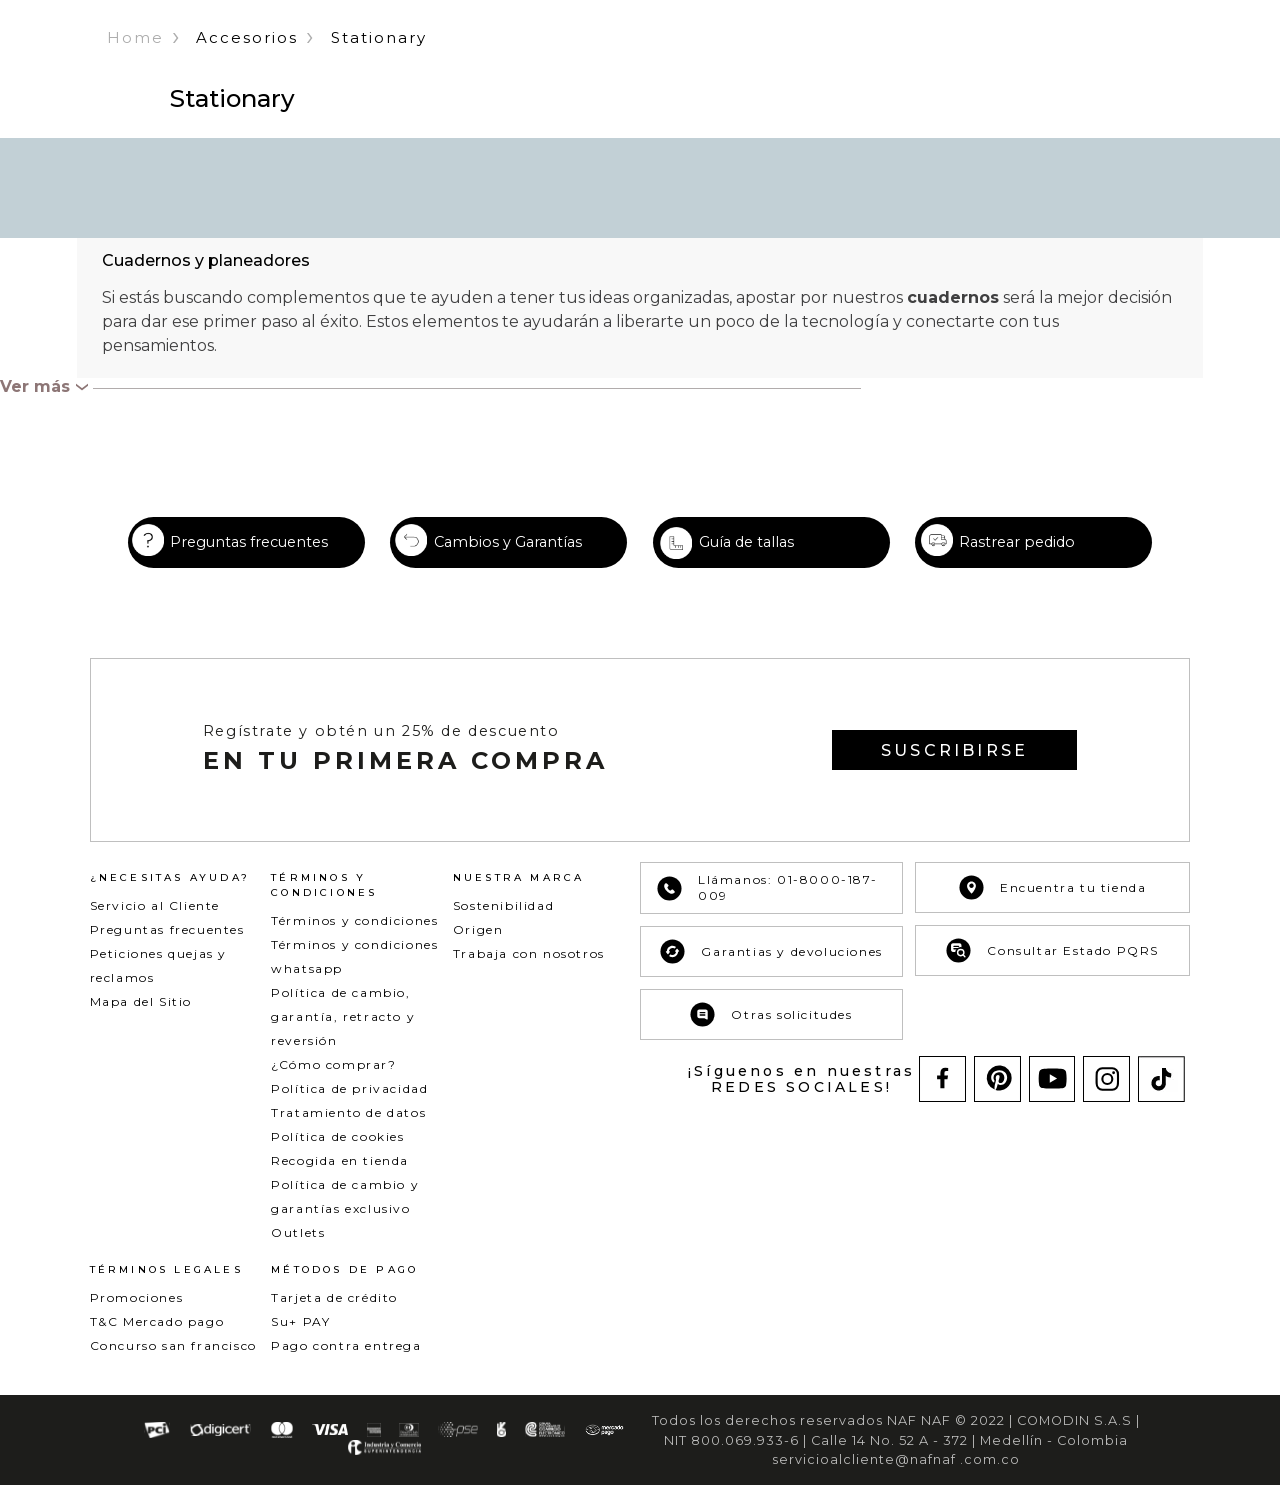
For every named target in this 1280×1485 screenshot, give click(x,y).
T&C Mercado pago (157, 1340)
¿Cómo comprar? (333, 1083)
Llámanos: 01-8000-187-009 (767, 907)
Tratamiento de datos (348, 1131)
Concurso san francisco (173, 1364)
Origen (478, 948)
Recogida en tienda (340, 1179)
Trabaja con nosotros (529, 972)
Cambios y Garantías (508, 561)
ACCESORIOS (811, 58)
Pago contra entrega (346, 1364)
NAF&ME (904, 58)
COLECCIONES (699, 58)
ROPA (464, 58)
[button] (1106, 59)
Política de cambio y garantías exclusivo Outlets (345, 1227)
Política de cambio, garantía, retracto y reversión (343, 1035)
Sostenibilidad (503, 924)
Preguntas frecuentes (249, 561)
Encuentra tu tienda (1052, 906)
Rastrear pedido (1017, 561)
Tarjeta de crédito (334, 1316)
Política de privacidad (349, 1107)
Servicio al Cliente (155, 924)
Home (135, 129)
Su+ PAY (300, 1340)
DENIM (527, 58)
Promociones (137, 1316)
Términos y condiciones (354, 939)
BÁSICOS (600, 58)
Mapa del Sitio (141, 1020)
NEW (406, 58)
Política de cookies (337, 1155)
